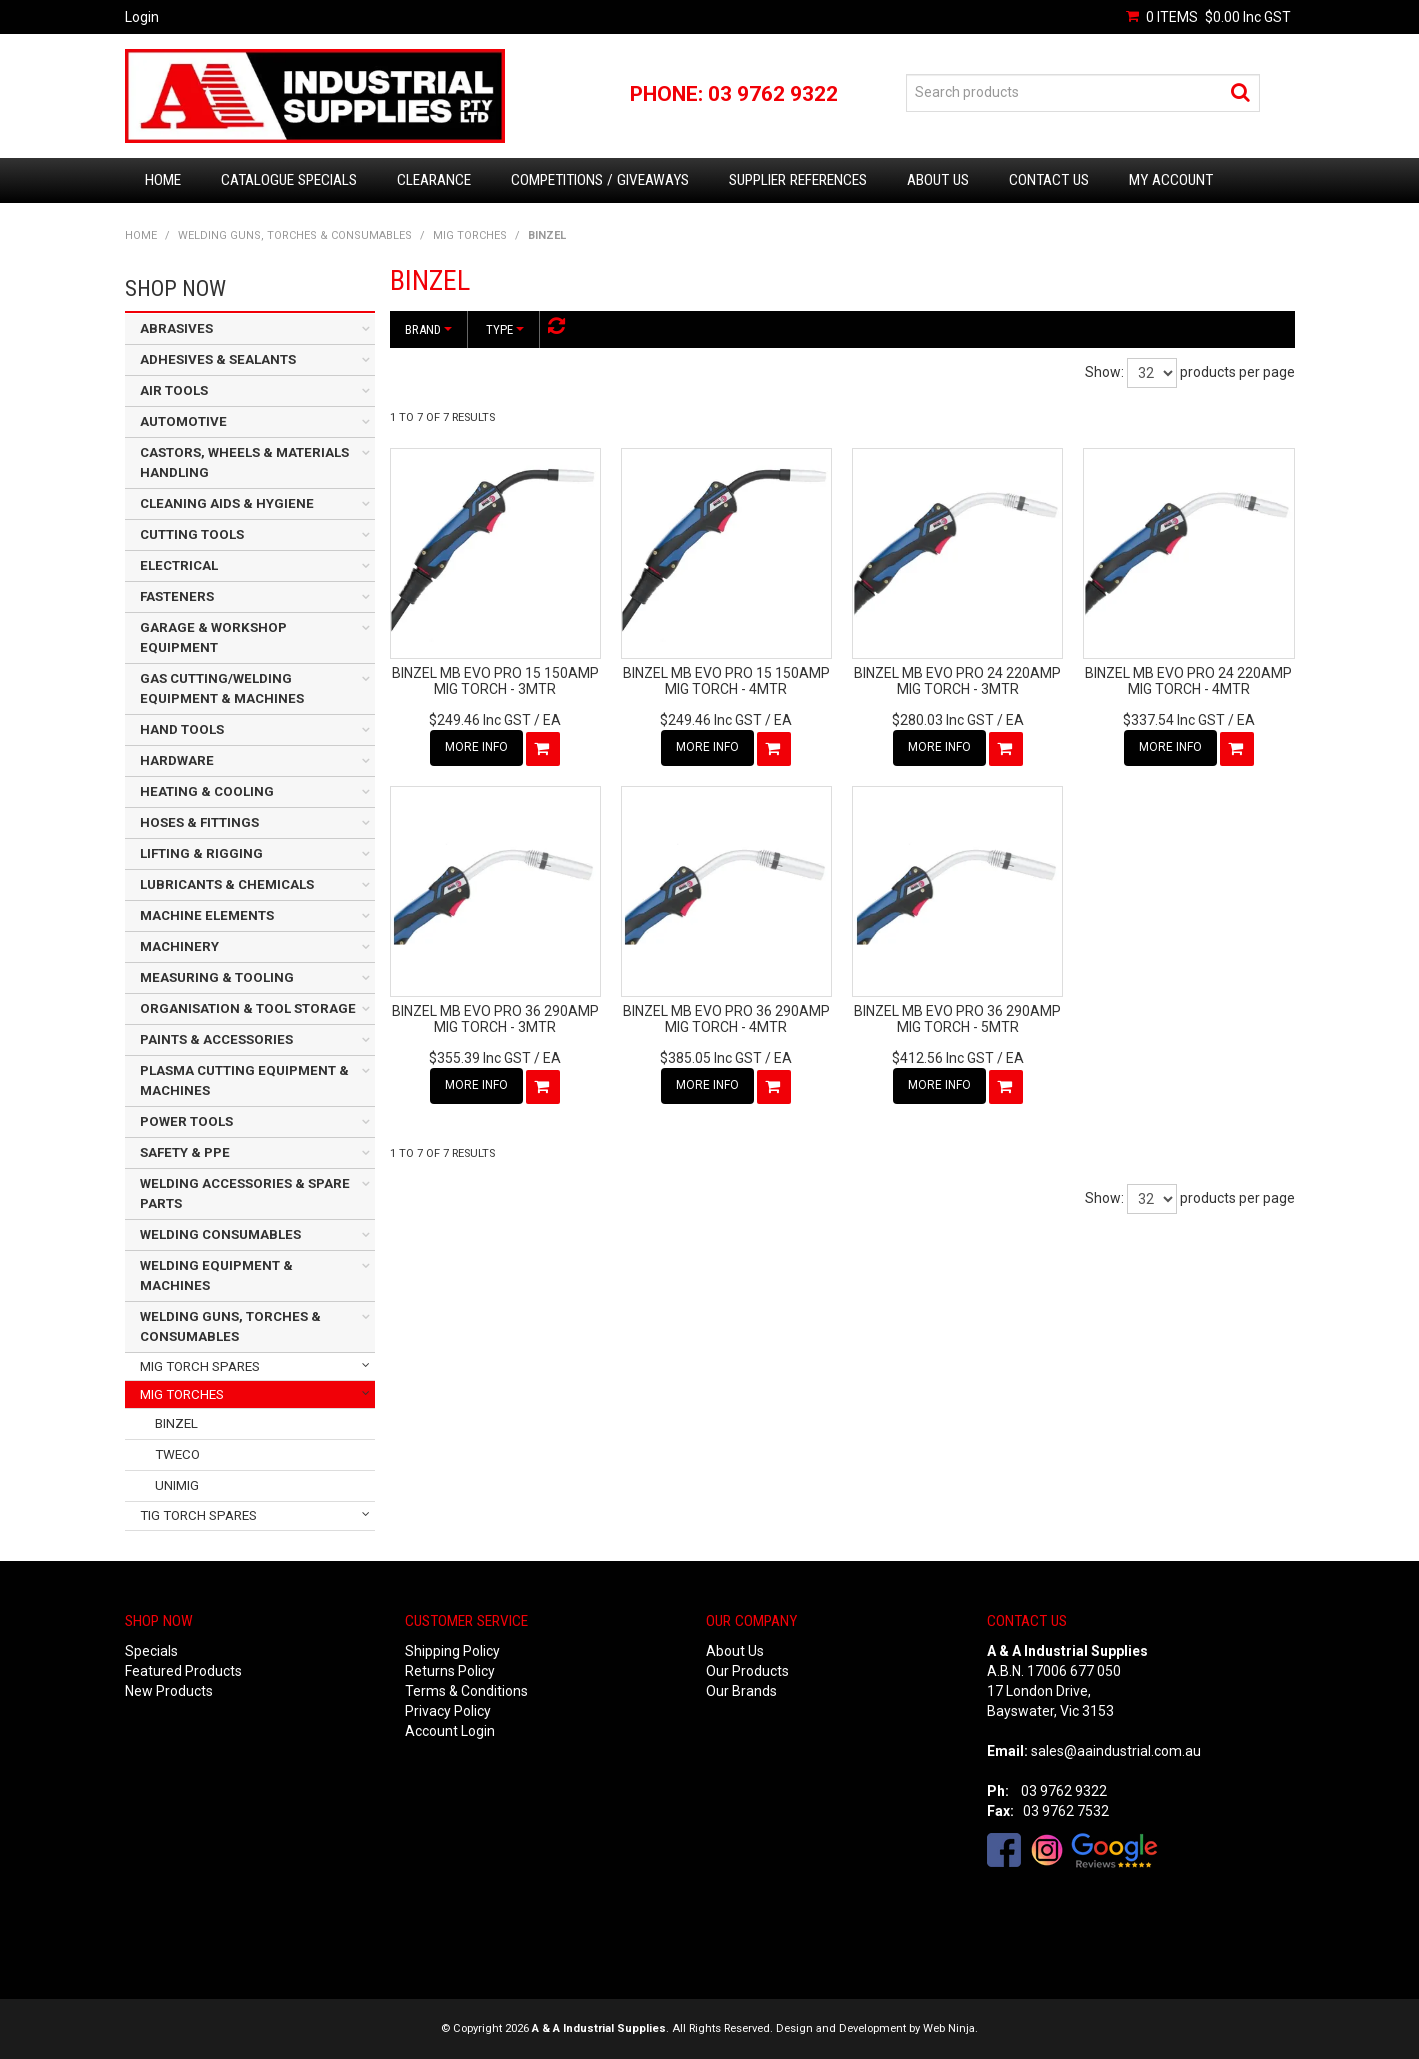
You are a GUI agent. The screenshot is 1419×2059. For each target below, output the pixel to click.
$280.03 (943, 720)
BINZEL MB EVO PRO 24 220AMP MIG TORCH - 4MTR (1188, 680)
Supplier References (798, 180)
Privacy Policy (448, 1711)
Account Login (450, 1731)
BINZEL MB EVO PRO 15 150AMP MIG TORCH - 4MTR (726, 680)
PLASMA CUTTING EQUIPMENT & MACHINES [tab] (244, 1080)
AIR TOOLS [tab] (174, 390)
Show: (1104, 372)
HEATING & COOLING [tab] (207, 791)
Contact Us (1049, 180)
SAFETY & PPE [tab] (185, 1152)
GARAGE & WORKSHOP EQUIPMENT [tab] (213, 637)
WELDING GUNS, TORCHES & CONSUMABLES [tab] (230, 1326)
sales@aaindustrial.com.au (1116, 1751)
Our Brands (741, 1691)
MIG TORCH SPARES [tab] (200, 1366)
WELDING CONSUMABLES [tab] (220, 1234)
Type (505, 329)
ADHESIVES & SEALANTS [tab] (218, 359)
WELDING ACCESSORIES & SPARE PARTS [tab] (245, 1193)
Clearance (434, 180)
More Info (476, 747)
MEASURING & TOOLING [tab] (217, 977)
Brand (428, 329)
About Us (938, 180)
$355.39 (480, 1058)
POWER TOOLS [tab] (186, 1121)
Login (142, 17)
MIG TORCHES (470, 235)
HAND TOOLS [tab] (182, 729)
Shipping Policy (452, 1651)
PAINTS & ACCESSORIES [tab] (216, 1039)
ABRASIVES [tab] (176, 328)
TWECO (177, 1454)
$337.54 (1174, 720)
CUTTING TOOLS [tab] (192, 534)
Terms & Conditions (466, 1691)
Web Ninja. (950, 2028)
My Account (1171, 180)
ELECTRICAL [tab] (179, 565)
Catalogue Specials (289, 180)
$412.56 (943, 1058)
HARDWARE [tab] (177, 760)
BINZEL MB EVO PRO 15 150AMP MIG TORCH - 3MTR (495, 680)
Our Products (747, 1671)
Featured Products (183, 1671)
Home (163, 180)
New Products (169, 1691)
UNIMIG (177, 1485)
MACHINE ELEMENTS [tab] (207, 915)
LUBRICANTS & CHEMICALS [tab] (227, 884)
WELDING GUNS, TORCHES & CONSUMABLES (295, 235)
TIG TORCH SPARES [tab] (198, 1515)
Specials (151, 1651)
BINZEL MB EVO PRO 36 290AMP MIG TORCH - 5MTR (957, 1018)
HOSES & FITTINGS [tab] (199, 822)
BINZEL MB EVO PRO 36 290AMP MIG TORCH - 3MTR (495, 1018)
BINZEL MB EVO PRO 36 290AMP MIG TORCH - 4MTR (726, 1018)
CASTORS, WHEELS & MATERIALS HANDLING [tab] (244, 462)
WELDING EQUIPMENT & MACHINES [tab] (216, 1275)
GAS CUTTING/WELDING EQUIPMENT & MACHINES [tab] (222, 688)
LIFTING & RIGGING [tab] (201, 853)
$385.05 (711, 1058)
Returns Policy (450, 1671)
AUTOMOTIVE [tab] (183, 421)
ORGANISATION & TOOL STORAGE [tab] (248, 1008)
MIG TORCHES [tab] (182, 1394)
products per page (1237, 372)
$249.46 (480, 720)
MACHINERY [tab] (179, 946)
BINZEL (176, 1423)
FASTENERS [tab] (177, 596)
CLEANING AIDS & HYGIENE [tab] (227, 503)
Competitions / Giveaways (600, 180)
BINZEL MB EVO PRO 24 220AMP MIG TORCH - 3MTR (957, 680)
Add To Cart (543, 749)
